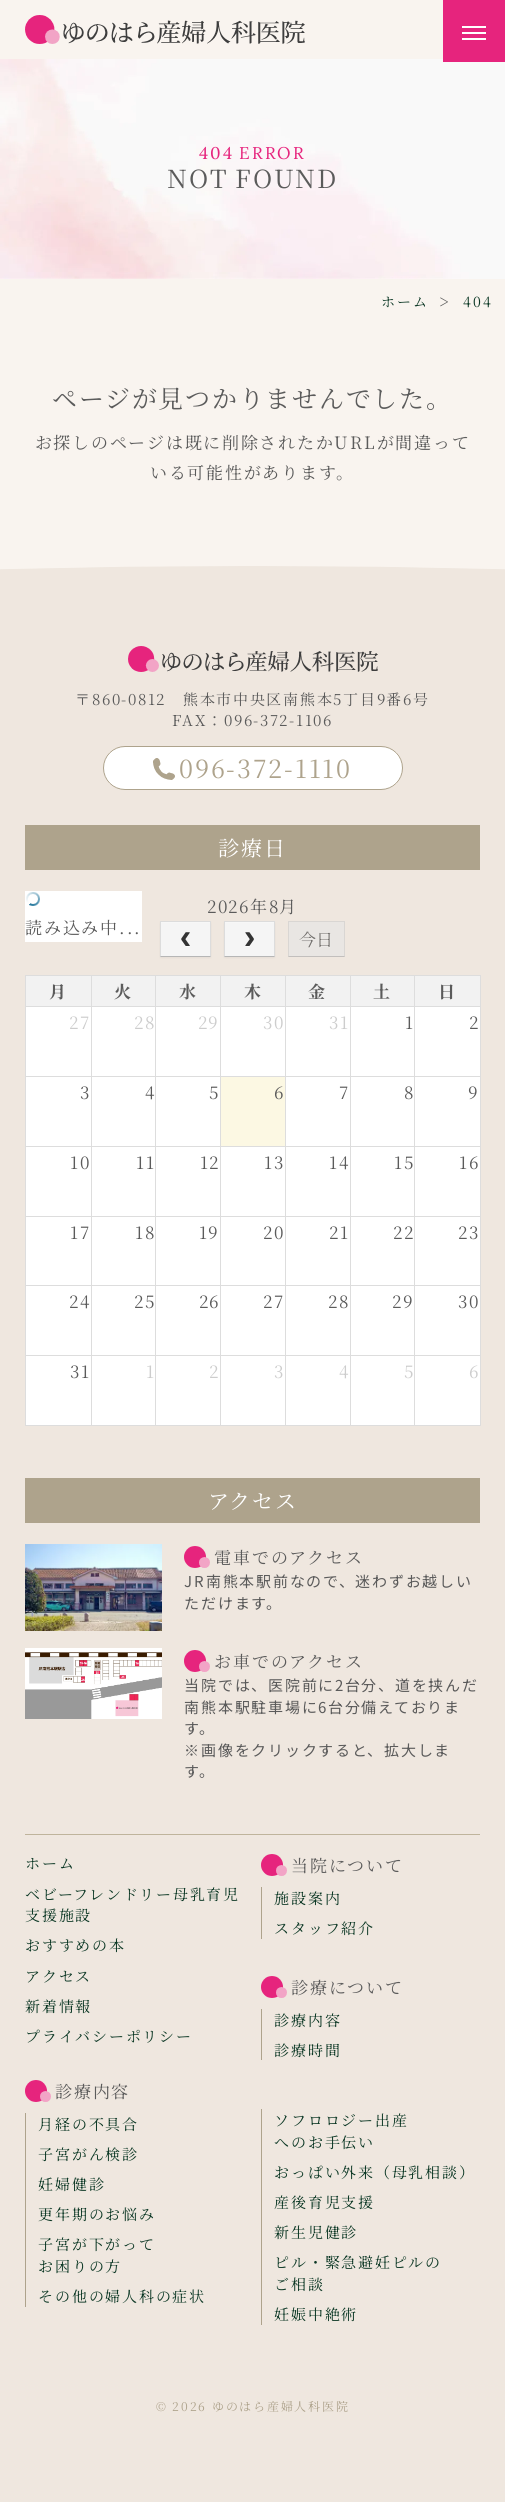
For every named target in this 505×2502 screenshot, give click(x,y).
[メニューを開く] (474, 31)
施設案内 (307, 1897)
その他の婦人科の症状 (121, 2295)
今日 (316, 938)
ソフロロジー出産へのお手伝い (341, 2130)
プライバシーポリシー (108, 2035)
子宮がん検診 (88, 2153)
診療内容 (307, 2019)
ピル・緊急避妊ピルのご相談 (357, 2272)
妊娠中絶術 (316, 2313)
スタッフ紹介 (324, 1927)
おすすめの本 (75, 1944)
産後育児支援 (324, 2201)
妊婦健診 (71, 2183)
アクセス (58, 1975)
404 (477, 301)
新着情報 (58, 2005)
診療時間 (307, 2049)
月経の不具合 (88, 2123)
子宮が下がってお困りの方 (96, 2254)
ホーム (404, 301)
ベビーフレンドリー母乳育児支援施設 (132, 1904)
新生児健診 (316, 2231)
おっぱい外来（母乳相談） (374, 2171)
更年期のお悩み (96, 2213)
